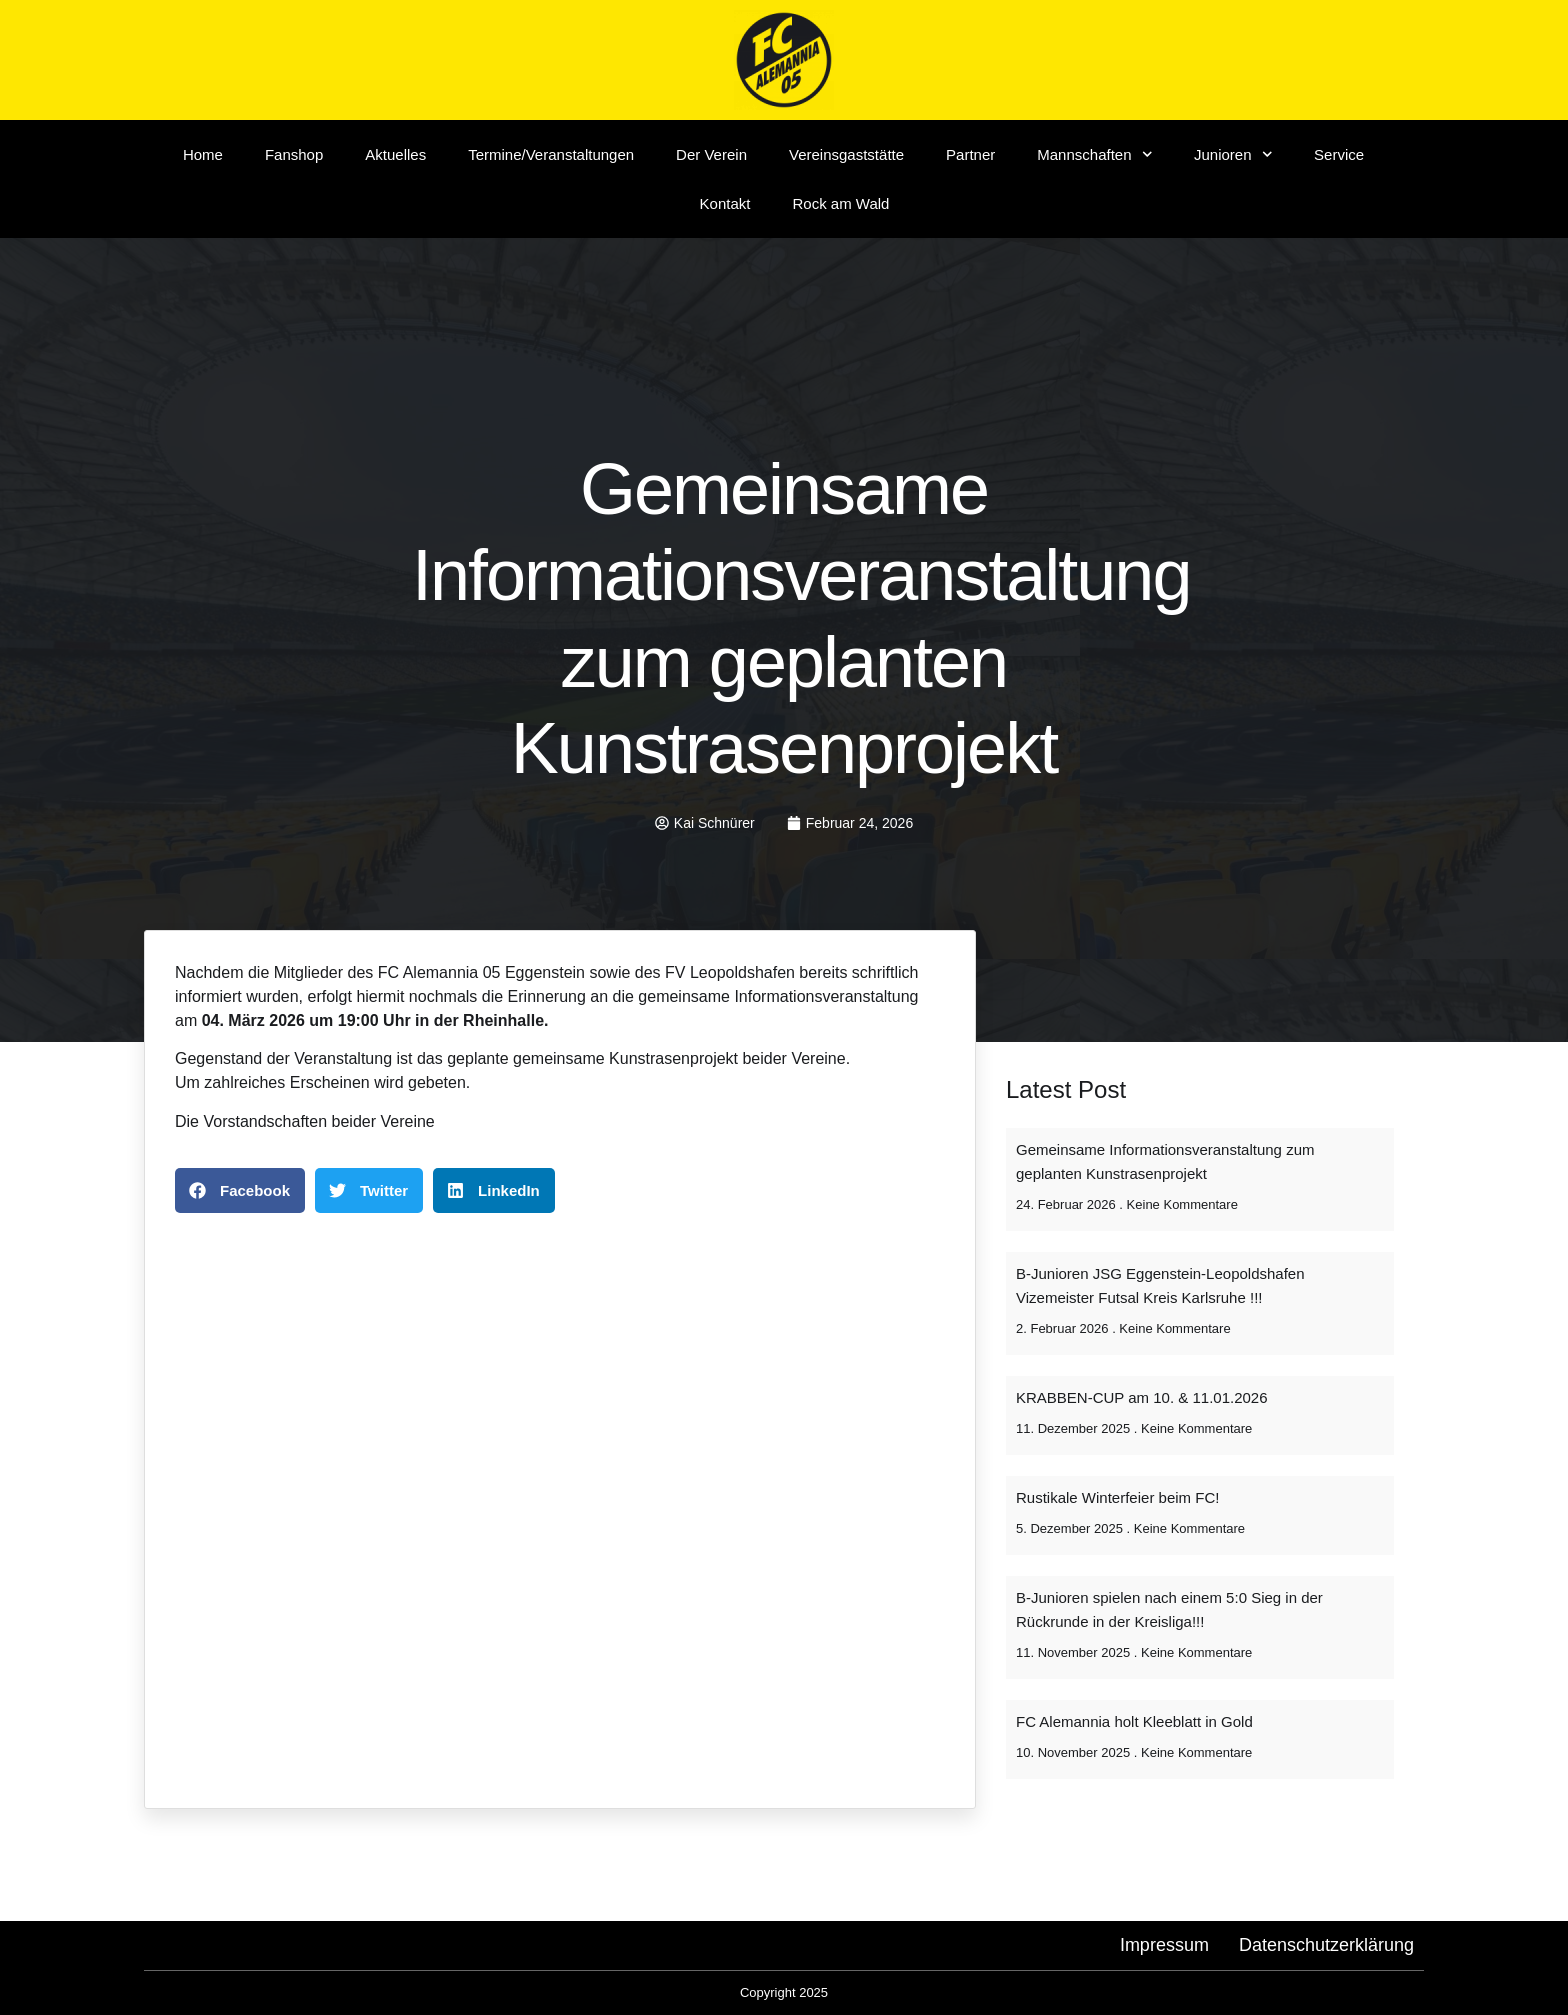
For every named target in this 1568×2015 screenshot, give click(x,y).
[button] (240, 1190)
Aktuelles (395, 154)
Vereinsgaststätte (846, 154)
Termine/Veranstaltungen (551, 154)
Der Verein (711, 154)
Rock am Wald (840, 203)
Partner (970, 154)
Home (203, 154)
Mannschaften (1094, 154)
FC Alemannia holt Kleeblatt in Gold (1134, 1721)
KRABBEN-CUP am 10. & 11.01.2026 (1142, 1397)
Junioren (1233, 154)
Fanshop (294, 154)
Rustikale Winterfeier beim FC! (1117, 1497)
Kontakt (725, 203)
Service (1339, 154)
